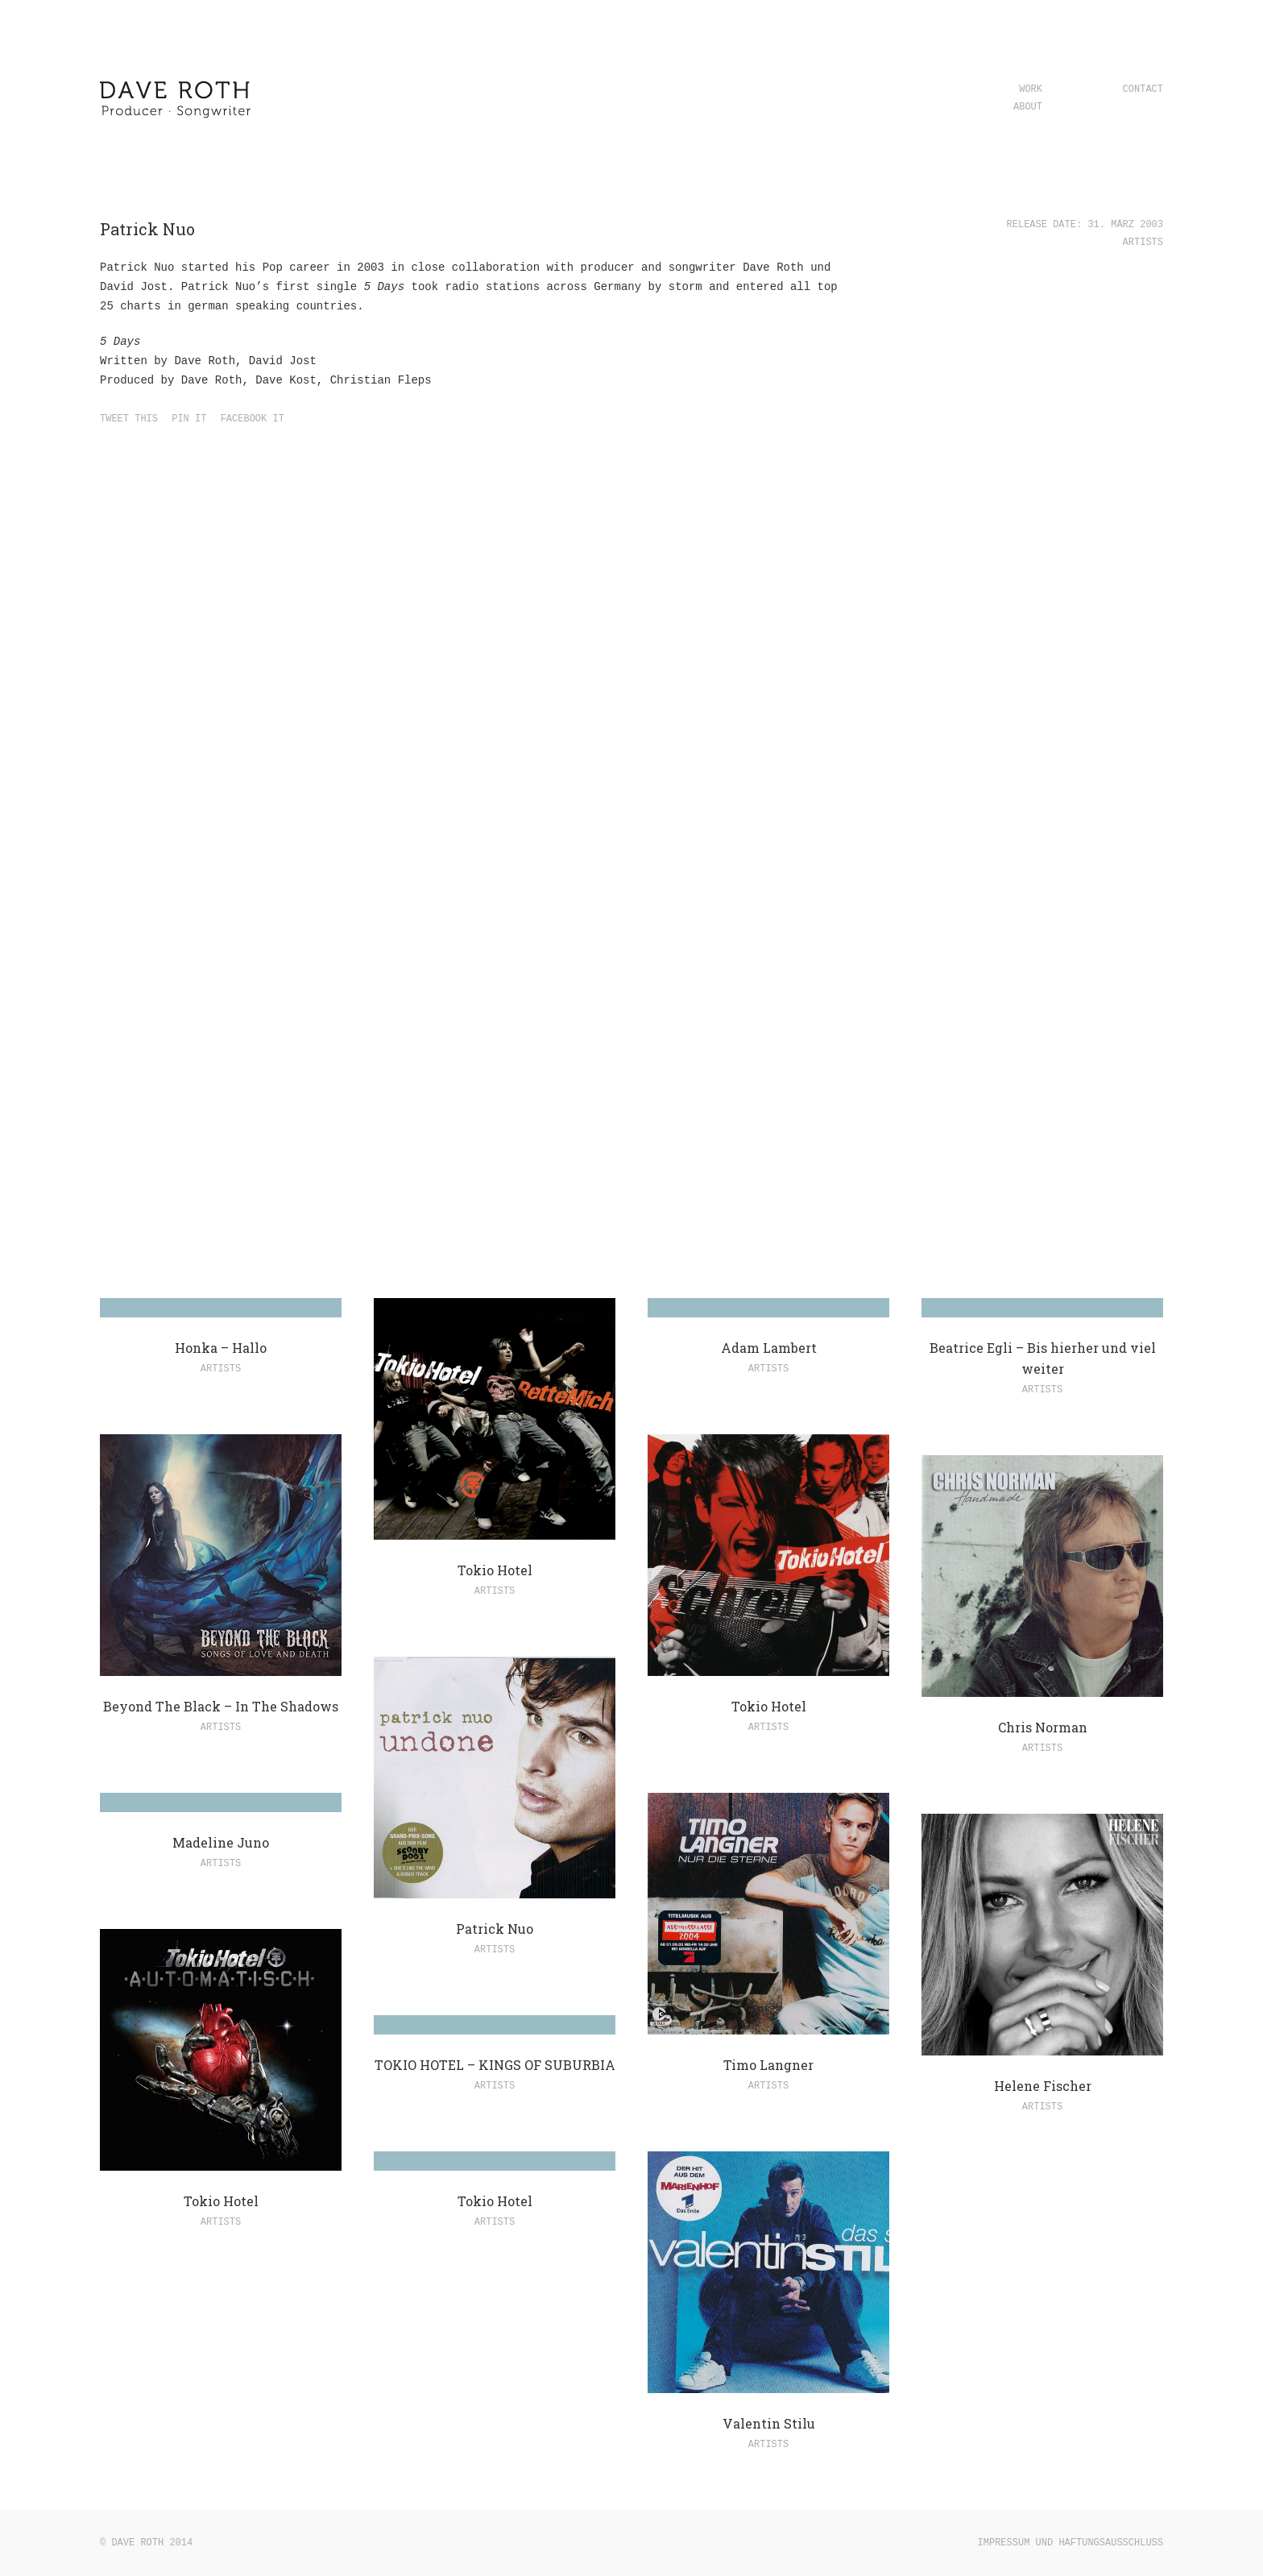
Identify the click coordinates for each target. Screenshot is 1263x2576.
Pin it (189, 419)
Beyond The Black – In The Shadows (220, 1706)
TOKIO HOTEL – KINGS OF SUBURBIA (495, 2064)
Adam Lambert (769, 1347)
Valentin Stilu (769, 2423)
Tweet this (129, 419)
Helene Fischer (1042, 2085)
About (1027, 107)
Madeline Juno (220, 1842)
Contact (1143, 89)
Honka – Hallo (221, 1347)
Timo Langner (768, 2064)
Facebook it (252, 419)
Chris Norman (1042, 1727)
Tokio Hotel (495, 1570)
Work (1030, 89)
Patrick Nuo (494, 1928)
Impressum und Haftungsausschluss (1070, 2543)
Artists (1143, 242)
